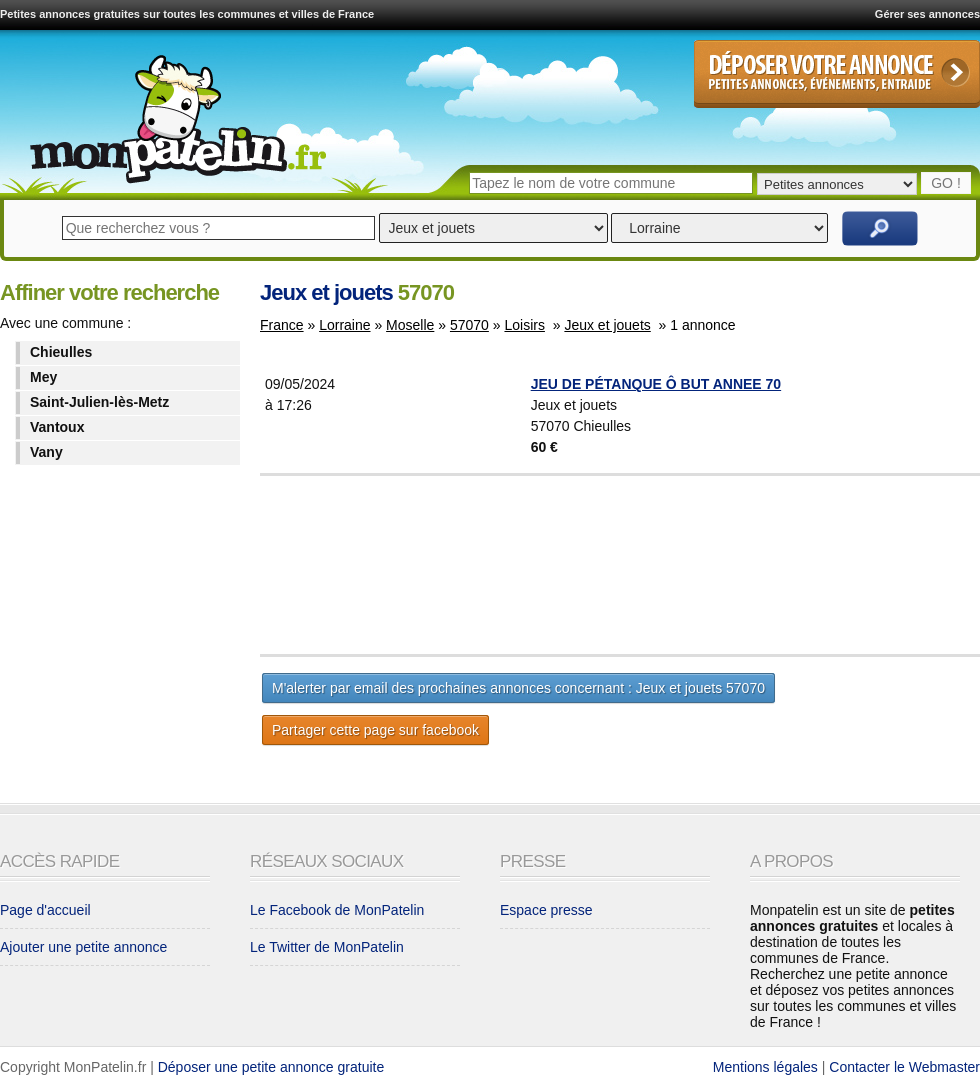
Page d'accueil (45, 910)
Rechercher (880, 228)
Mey (43, 377)
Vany (46, 452)
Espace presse (546, 910)
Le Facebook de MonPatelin (337, 910)
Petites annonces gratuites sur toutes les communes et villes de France (187, 14)
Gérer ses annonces (927, 14)
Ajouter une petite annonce (83, 947)
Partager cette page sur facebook (375, 730)
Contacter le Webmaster (904, 1067)
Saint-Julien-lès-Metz (99, 402)
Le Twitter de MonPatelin (327, 947)
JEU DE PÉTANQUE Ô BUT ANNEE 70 (656, 384)
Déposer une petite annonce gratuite (271, 1067)
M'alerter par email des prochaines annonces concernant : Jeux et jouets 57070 (518, 688)
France (282, 325)
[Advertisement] (669, 565)
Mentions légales (765, 1067)
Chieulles (61, 352)
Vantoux (57, 427)
